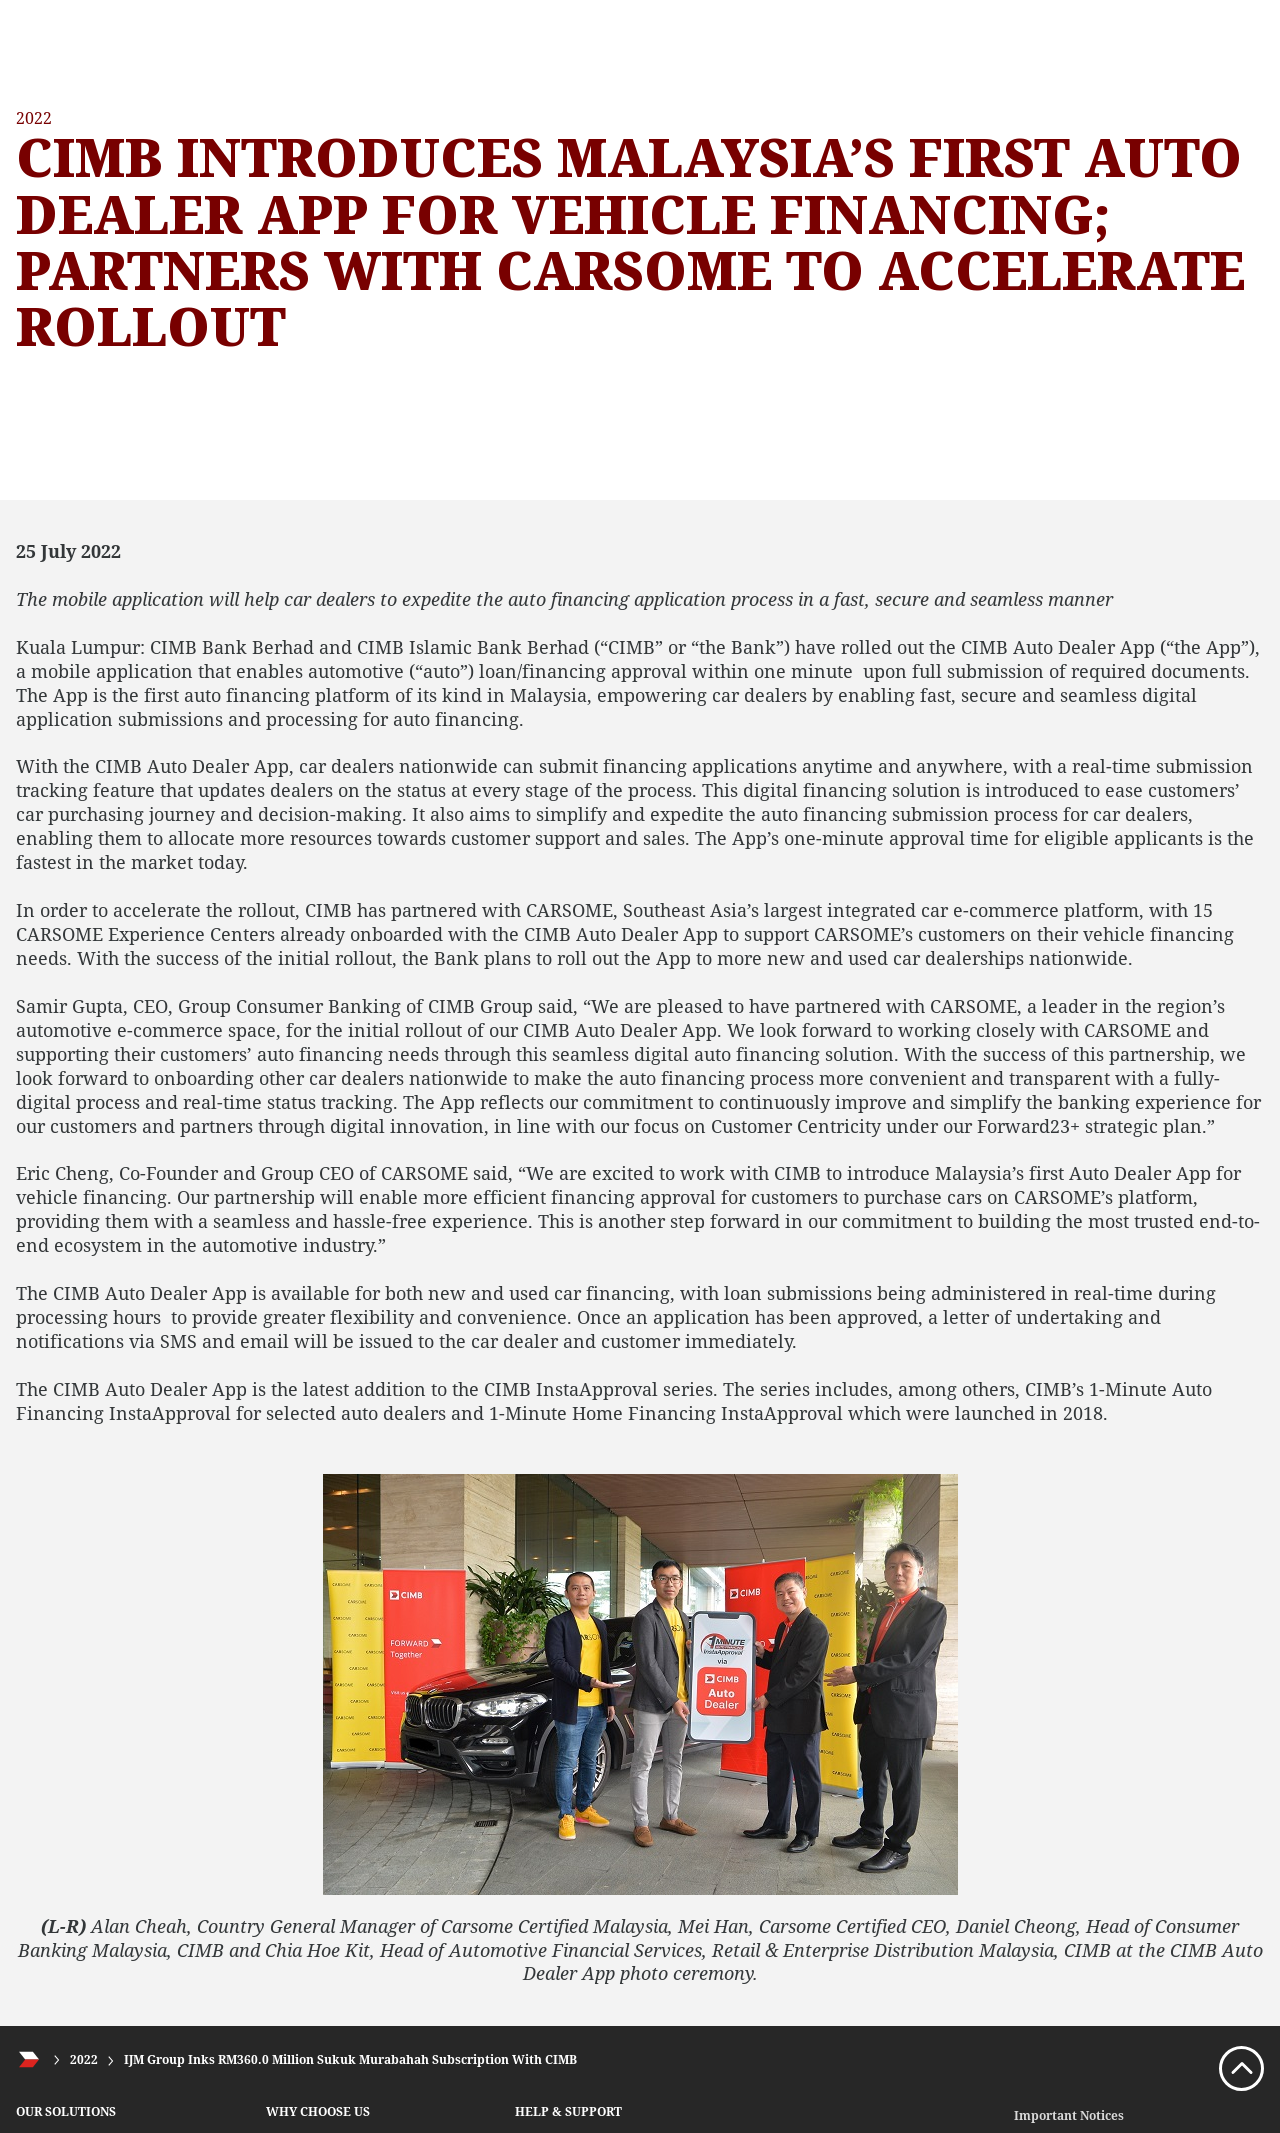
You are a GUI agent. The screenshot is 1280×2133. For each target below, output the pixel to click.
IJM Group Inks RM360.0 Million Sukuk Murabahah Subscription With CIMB (350, 2059)
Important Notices (1069, 2115)
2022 (84, 2059)
